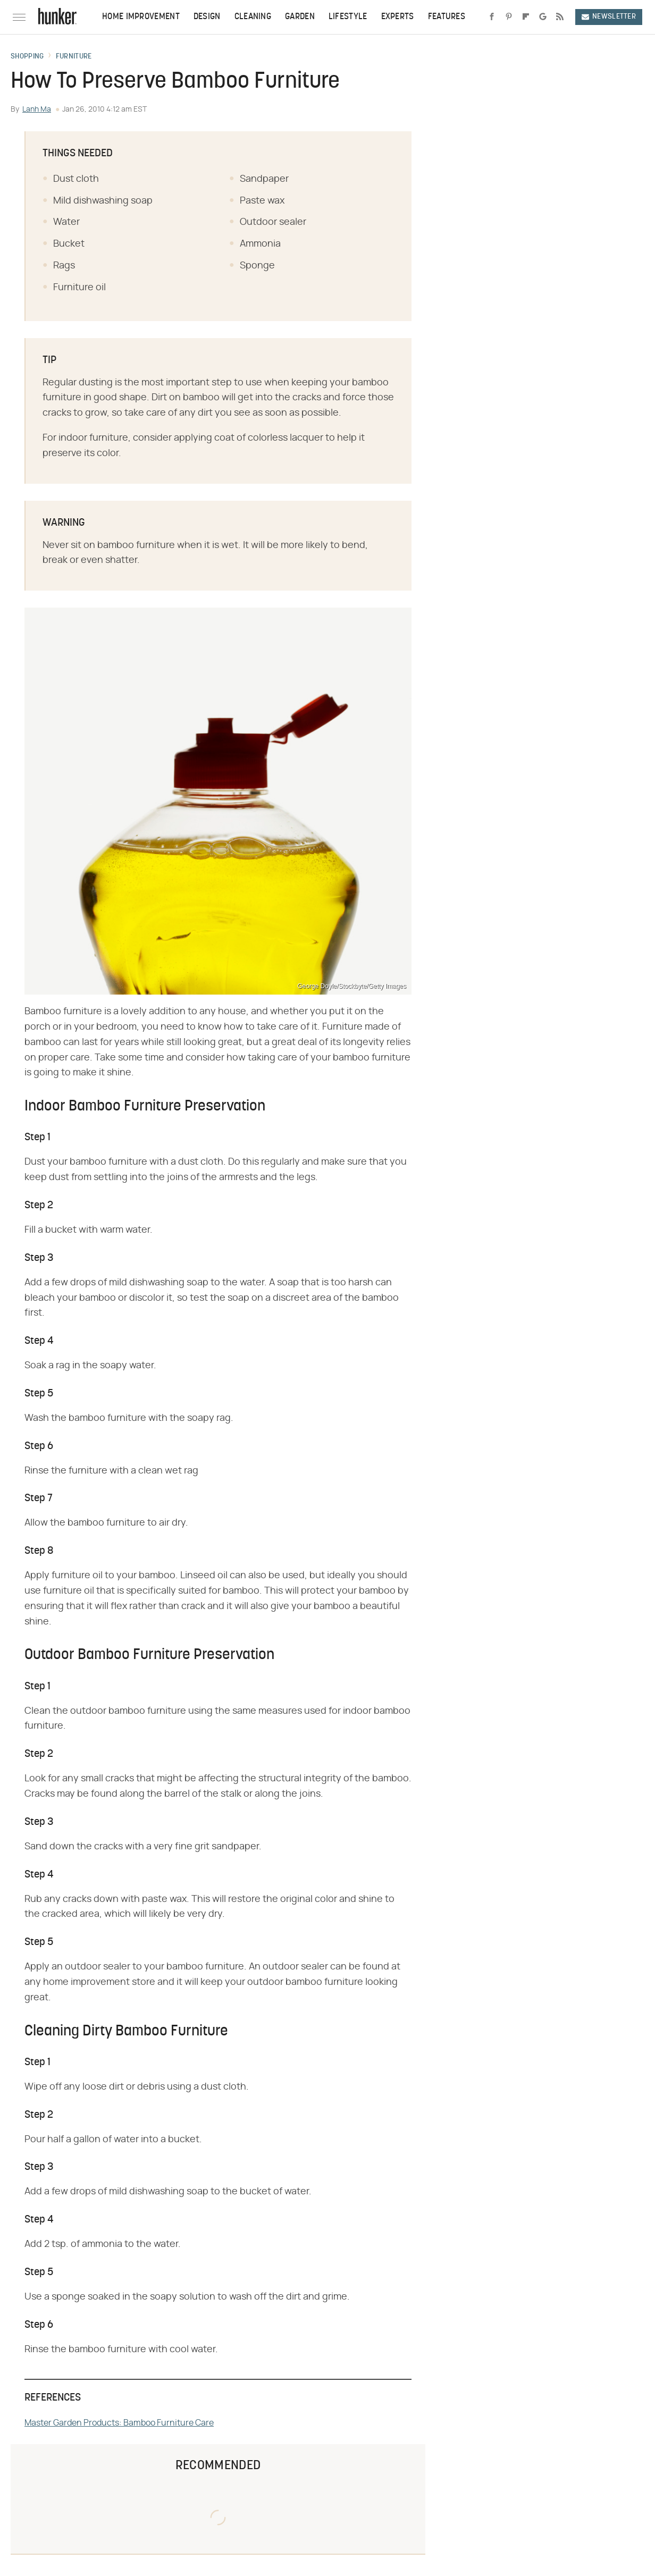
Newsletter (609, 17)
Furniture (74, 57)
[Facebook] (492, 17)
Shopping (27, 57)
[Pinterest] (509, 17)
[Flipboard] (526, 17)
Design (207, 17)
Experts (397, 17)
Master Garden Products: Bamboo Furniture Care (119, 2423)
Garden (300, 17)
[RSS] (560, 17)
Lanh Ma (36, 109)
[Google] (543, 17)
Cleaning (252, 17)
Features (446, 17)
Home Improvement (141, 17)
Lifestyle (348, 17)
